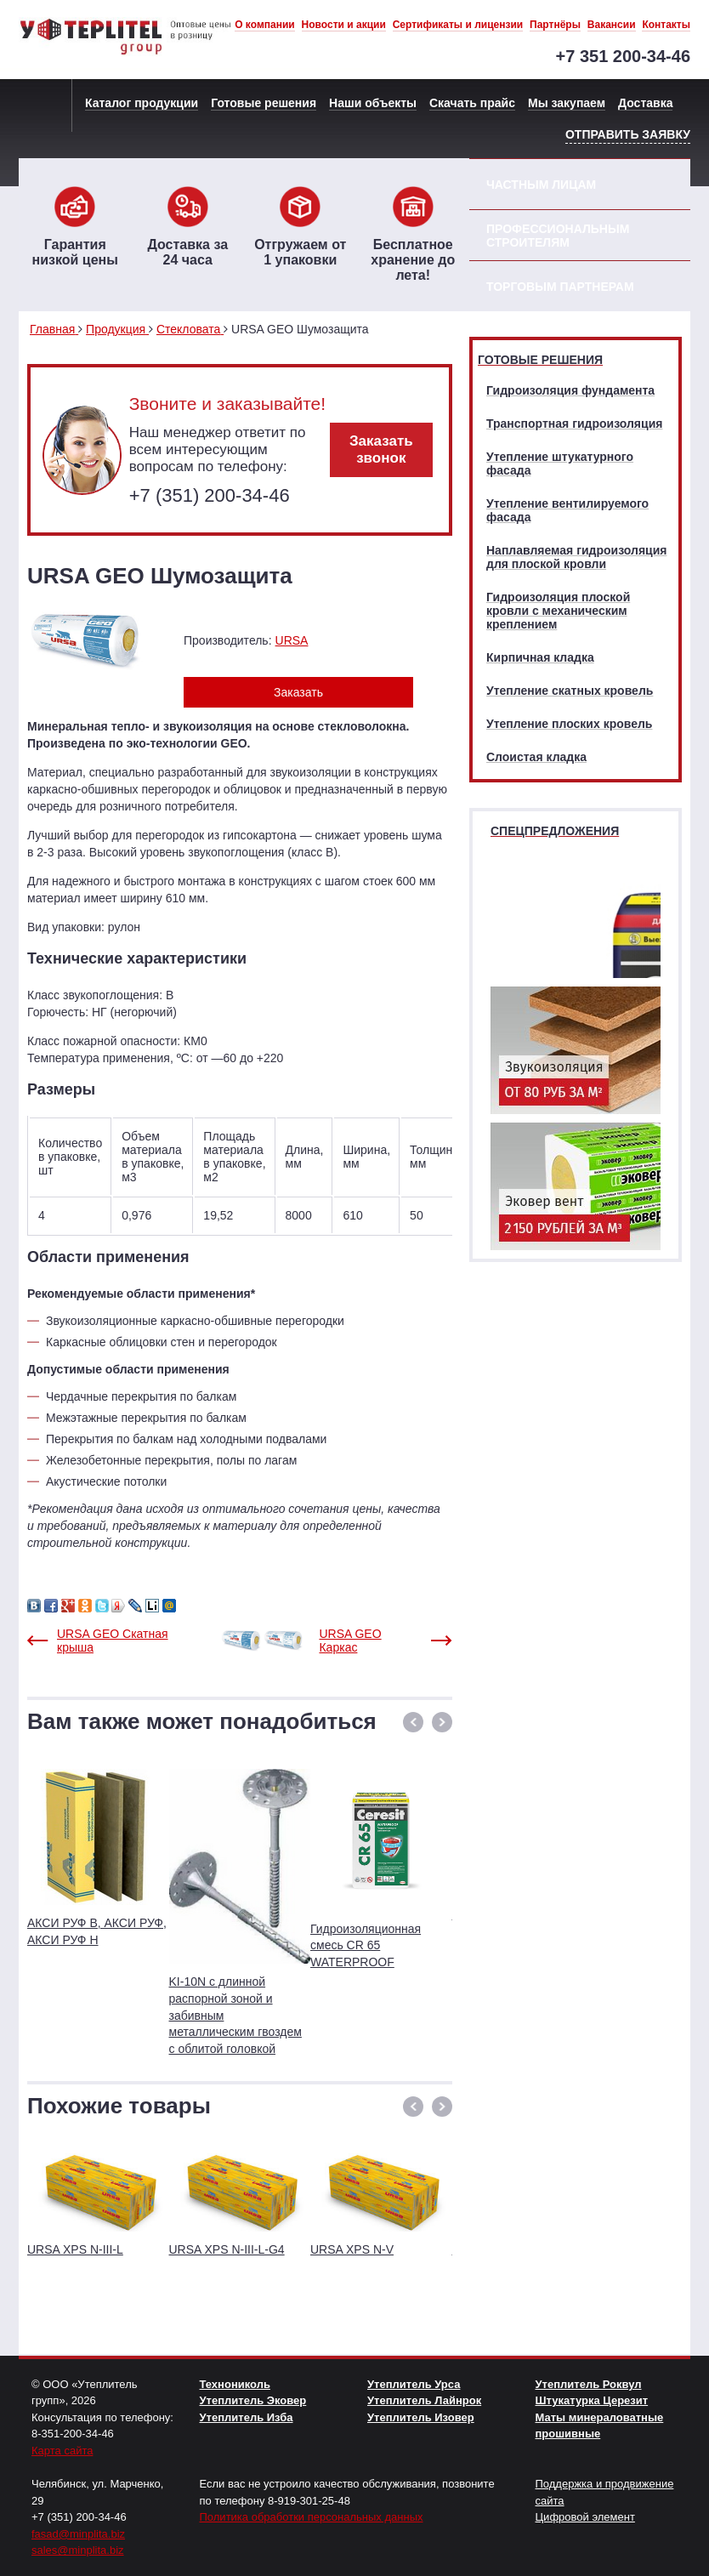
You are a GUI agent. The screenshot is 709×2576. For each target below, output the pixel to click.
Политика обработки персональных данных (311, 2517)
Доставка (645, 103)
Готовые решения (263, 103)
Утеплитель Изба (246, 2417)
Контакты (666, 25)
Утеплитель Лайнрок (424, 2400)
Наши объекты (373, 103)
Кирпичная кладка (540, 657)
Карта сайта (62, 2450)
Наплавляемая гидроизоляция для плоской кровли (576, 557)
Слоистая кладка (536, 757)
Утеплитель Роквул (589, 2384)
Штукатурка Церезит (592, 2400)
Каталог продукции (141, 103)
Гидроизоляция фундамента (570, 390)
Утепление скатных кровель (569, 690)
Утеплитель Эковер (253, 2400)
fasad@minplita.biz (78, 2534)
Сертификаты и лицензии (458, 25)
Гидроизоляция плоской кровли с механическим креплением (558, 610)
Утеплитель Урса (413, 2384)
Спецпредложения (555, 831)
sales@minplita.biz (77, 2550)
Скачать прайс (472, 103)
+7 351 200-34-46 (623, 56)
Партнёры (555, 25)
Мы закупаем (566, 103)
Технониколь (235, 2384)
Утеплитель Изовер (420, 2417)
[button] (413, 1722)
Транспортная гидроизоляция (574, 423)
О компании (265, 25)
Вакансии (611, 25)
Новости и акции (344, 25)
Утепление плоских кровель (569, 724)
